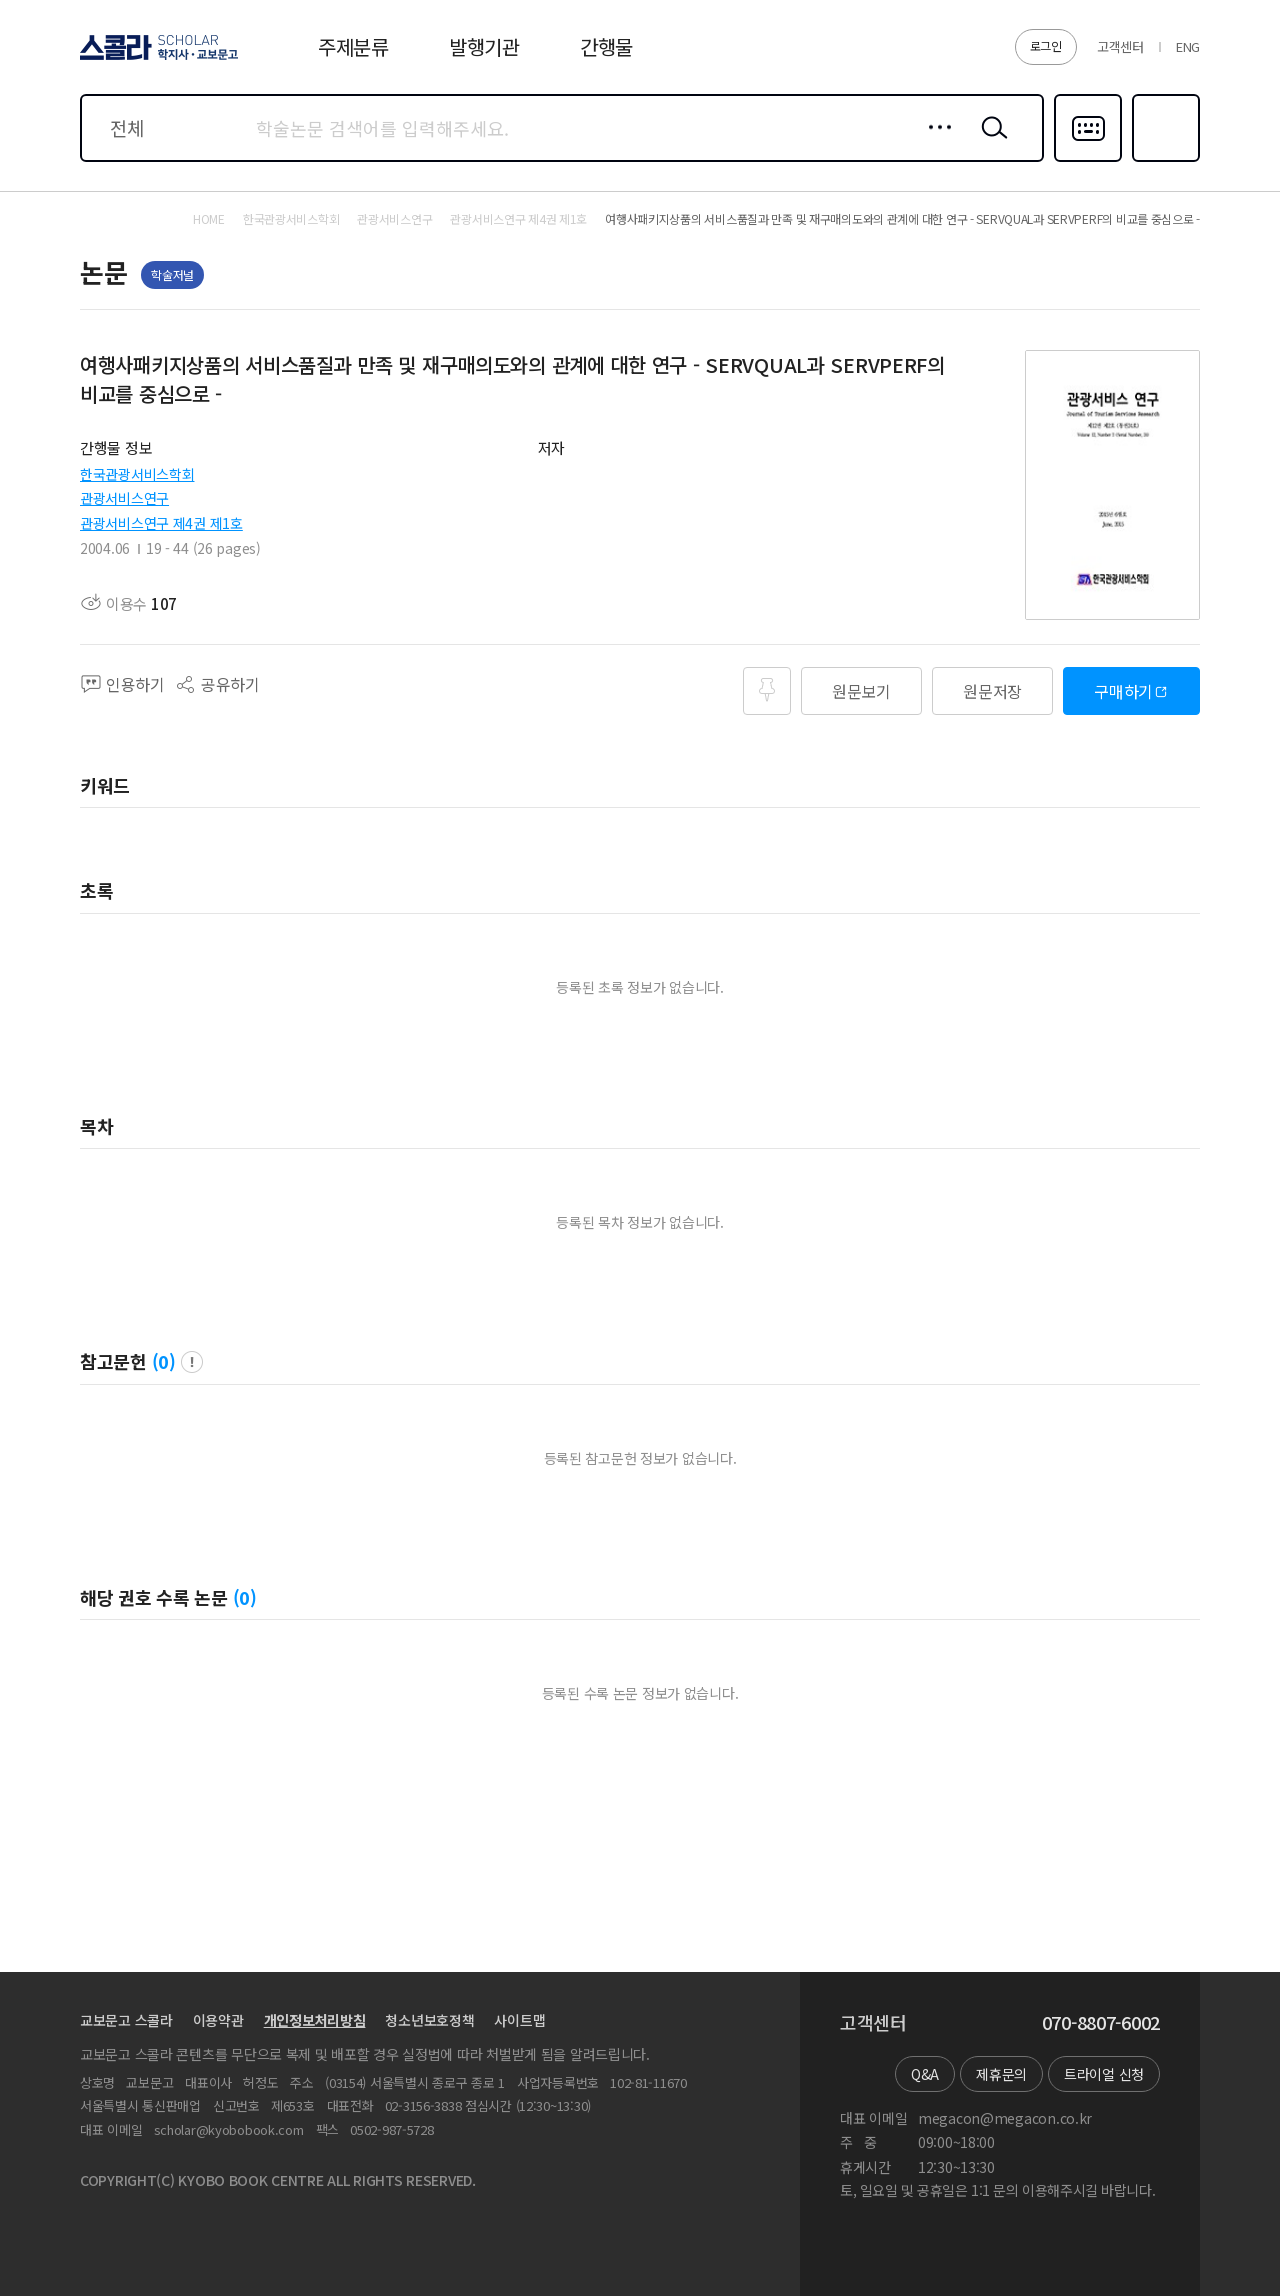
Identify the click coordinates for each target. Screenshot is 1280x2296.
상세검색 (934, 143)
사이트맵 (519, 2020)
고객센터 (1120, 46)
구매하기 (1123, 691)
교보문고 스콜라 (126, 2020)
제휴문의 (1001, 2074)
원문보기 (861, 691)
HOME (209, 219)
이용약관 (218, 2020)
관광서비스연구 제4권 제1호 (161, 523)
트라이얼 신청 (1104, 2074)
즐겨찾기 (1163, 160)
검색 (990, 143)
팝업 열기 (192, 1362)
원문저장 (992, 691)
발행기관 (484, 46)
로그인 (1046, 45)
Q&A (925, 2074)
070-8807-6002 (1101, 2023)
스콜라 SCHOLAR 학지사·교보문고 (156, 59)
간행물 (606, 46)
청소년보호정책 (429, 2020)
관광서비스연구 (124, 498)
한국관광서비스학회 (137, 474)
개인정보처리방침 (315, 2020)
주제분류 (353, 46)
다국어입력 (1088, 160)
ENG (1188, 46)
